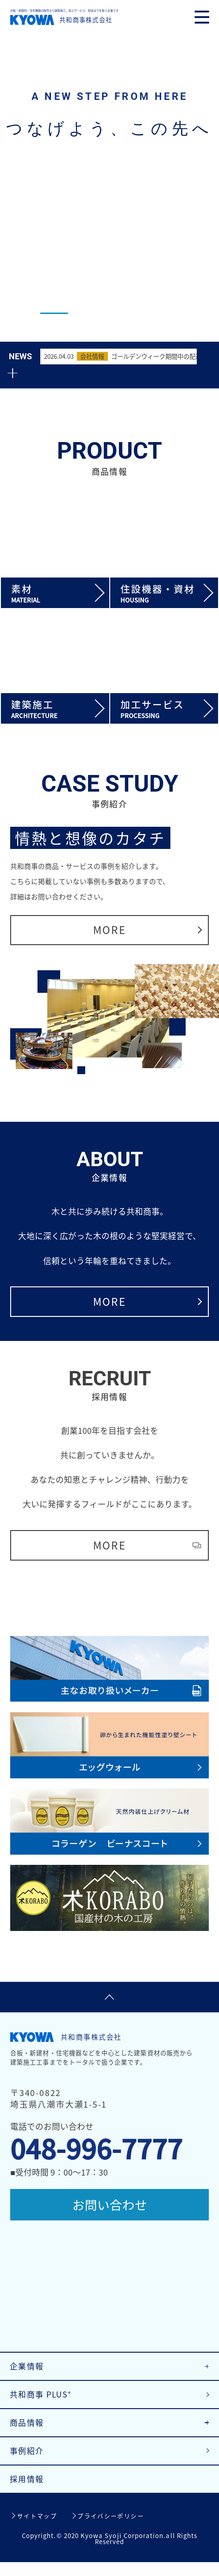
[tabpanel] (109, 171)
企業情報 (28, 2373)
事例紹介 (28, 2462)
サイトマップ (37, 2529)
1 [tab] (54, 313)
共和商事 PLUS (42, 2403)
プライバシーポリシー (111, 2529)
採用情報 (28, 2492)
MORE (109, 923)
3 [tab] (128, 313)
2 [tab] (91, 313)
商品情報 (28, 2433)
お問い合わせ (110, 2205)
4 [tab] (165, 313)
